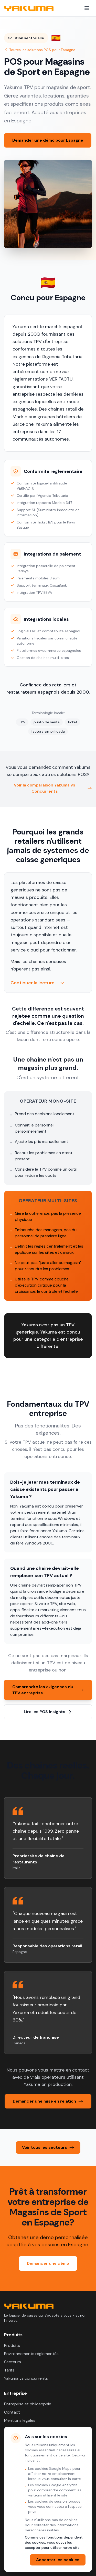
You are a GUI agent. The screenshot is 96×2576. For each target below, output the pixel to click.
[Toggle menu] (87, 8)
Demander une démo (48, 2263)
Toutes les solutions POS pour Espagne (39, 49)
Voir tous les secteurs (48, 2147)
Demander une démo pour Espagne (47, 140)
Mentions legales (19, 2420)
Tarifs (9, 2370)
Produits (12, 2345)
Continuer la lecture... (37, 983)
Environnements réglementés (31, 2353)
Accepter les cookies (57, 2559)
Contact (12, 2412)
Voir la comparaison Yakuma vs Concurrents (53, 788)
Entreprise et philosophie (27, 2404)
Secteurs (12, 2362)
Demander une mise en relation (48, 2101)
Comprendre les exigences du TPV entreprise (48, 1690)
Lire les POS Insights (48, 1711)
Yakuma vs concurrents (26, 2378)
